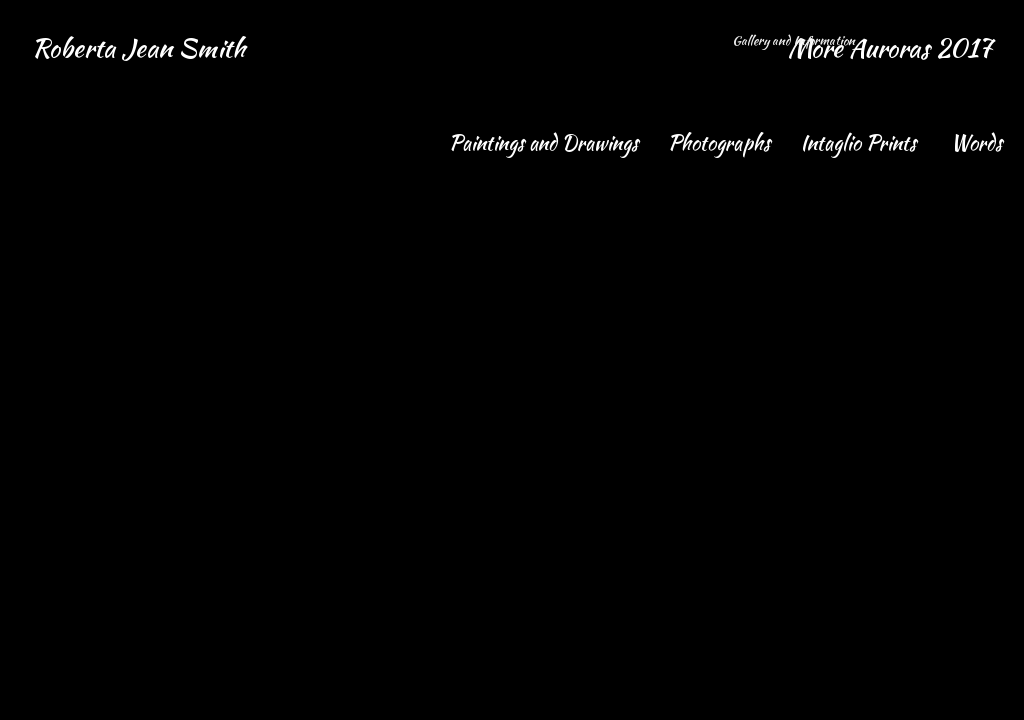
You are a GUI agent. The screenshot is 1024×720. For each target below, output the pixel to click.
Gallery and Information (795, 40)
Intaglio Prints (863, 143)
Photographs (721, 143)
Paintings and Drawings (546, 143)
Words (979, 143)
